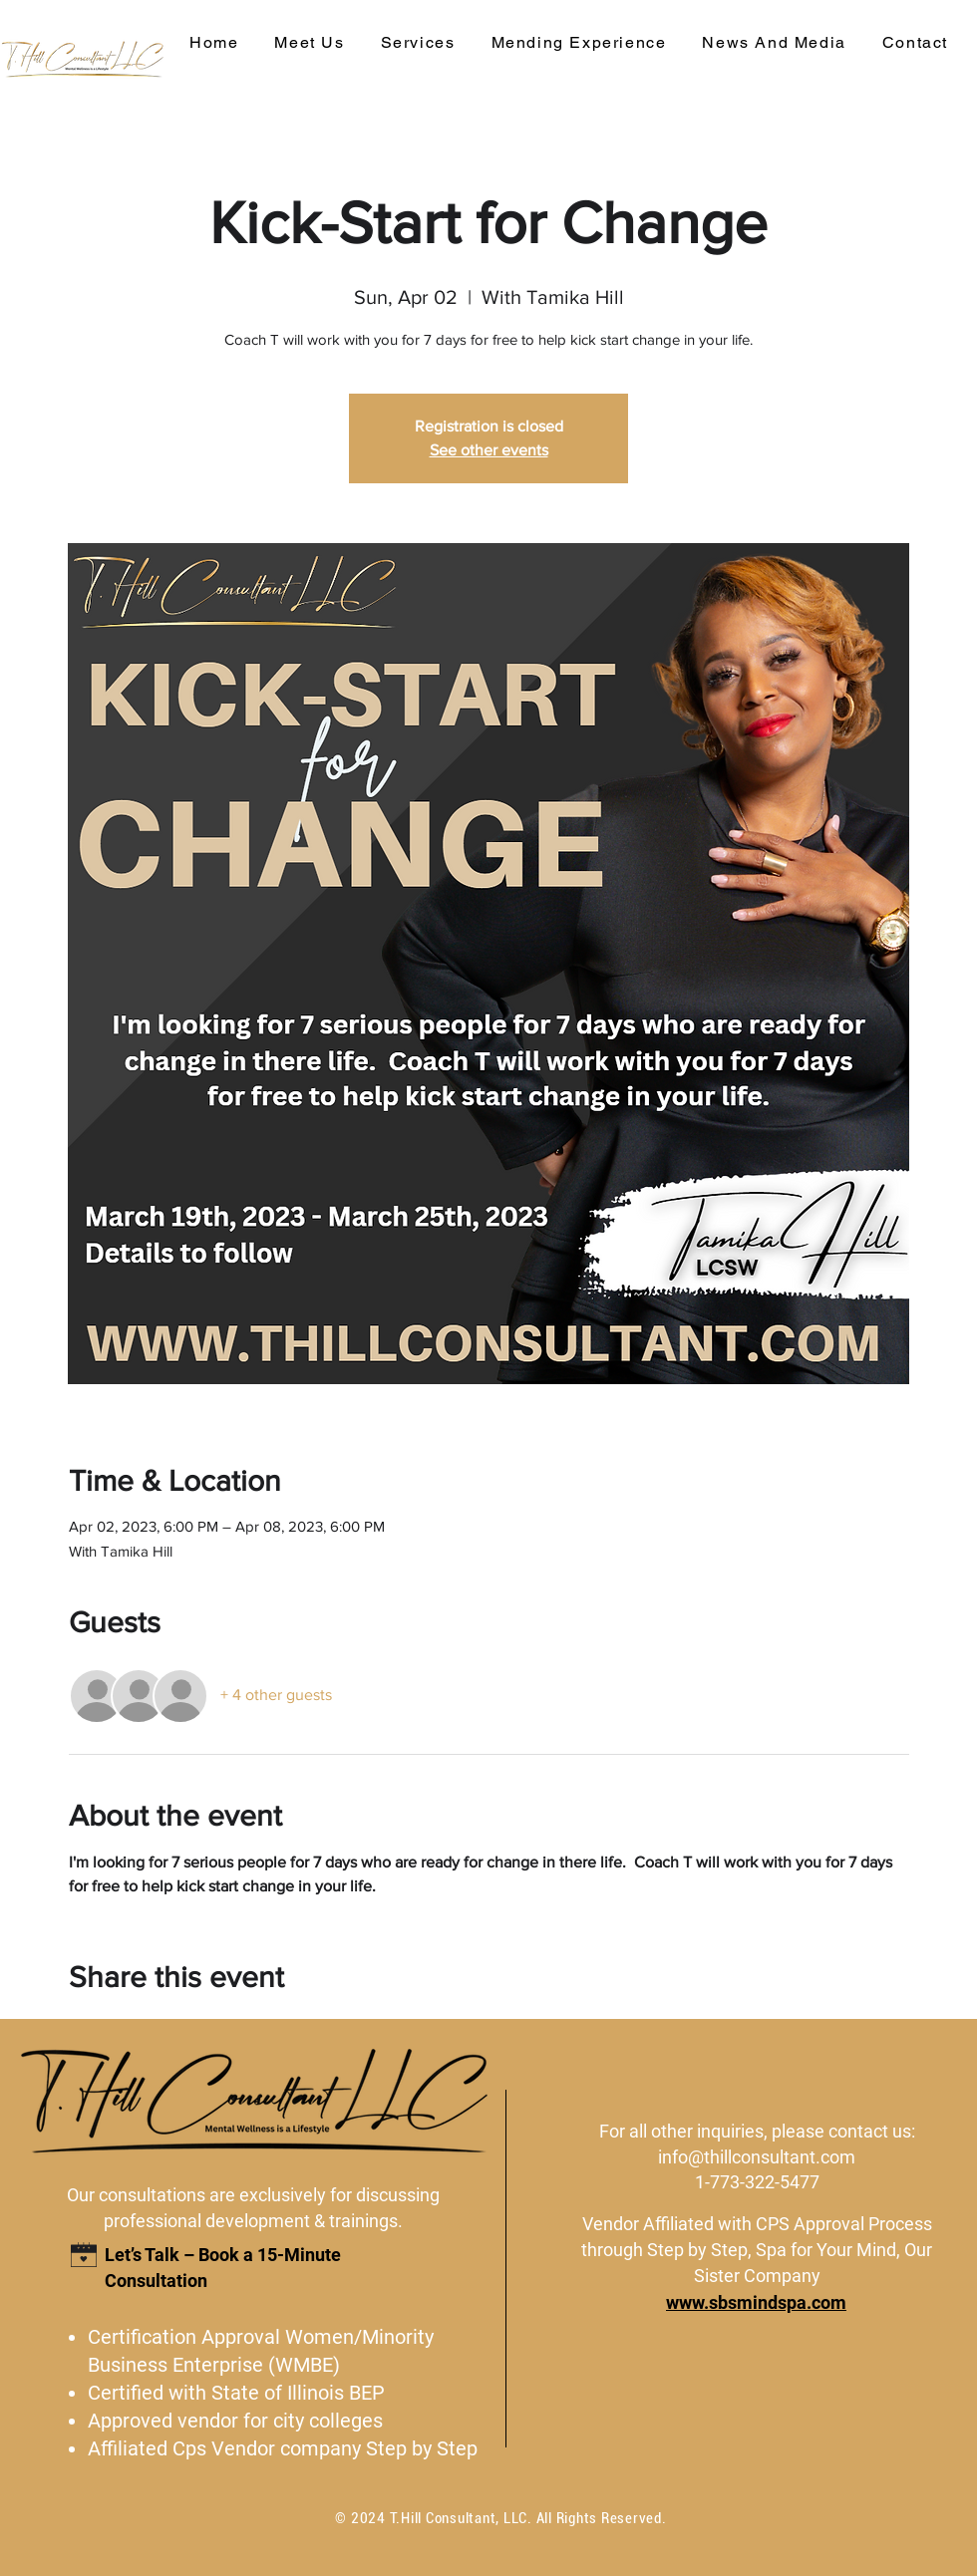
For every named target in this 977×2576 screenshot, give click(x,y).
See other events (489, 449)
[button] (418, 43)
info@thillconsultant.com (756, 2157)
